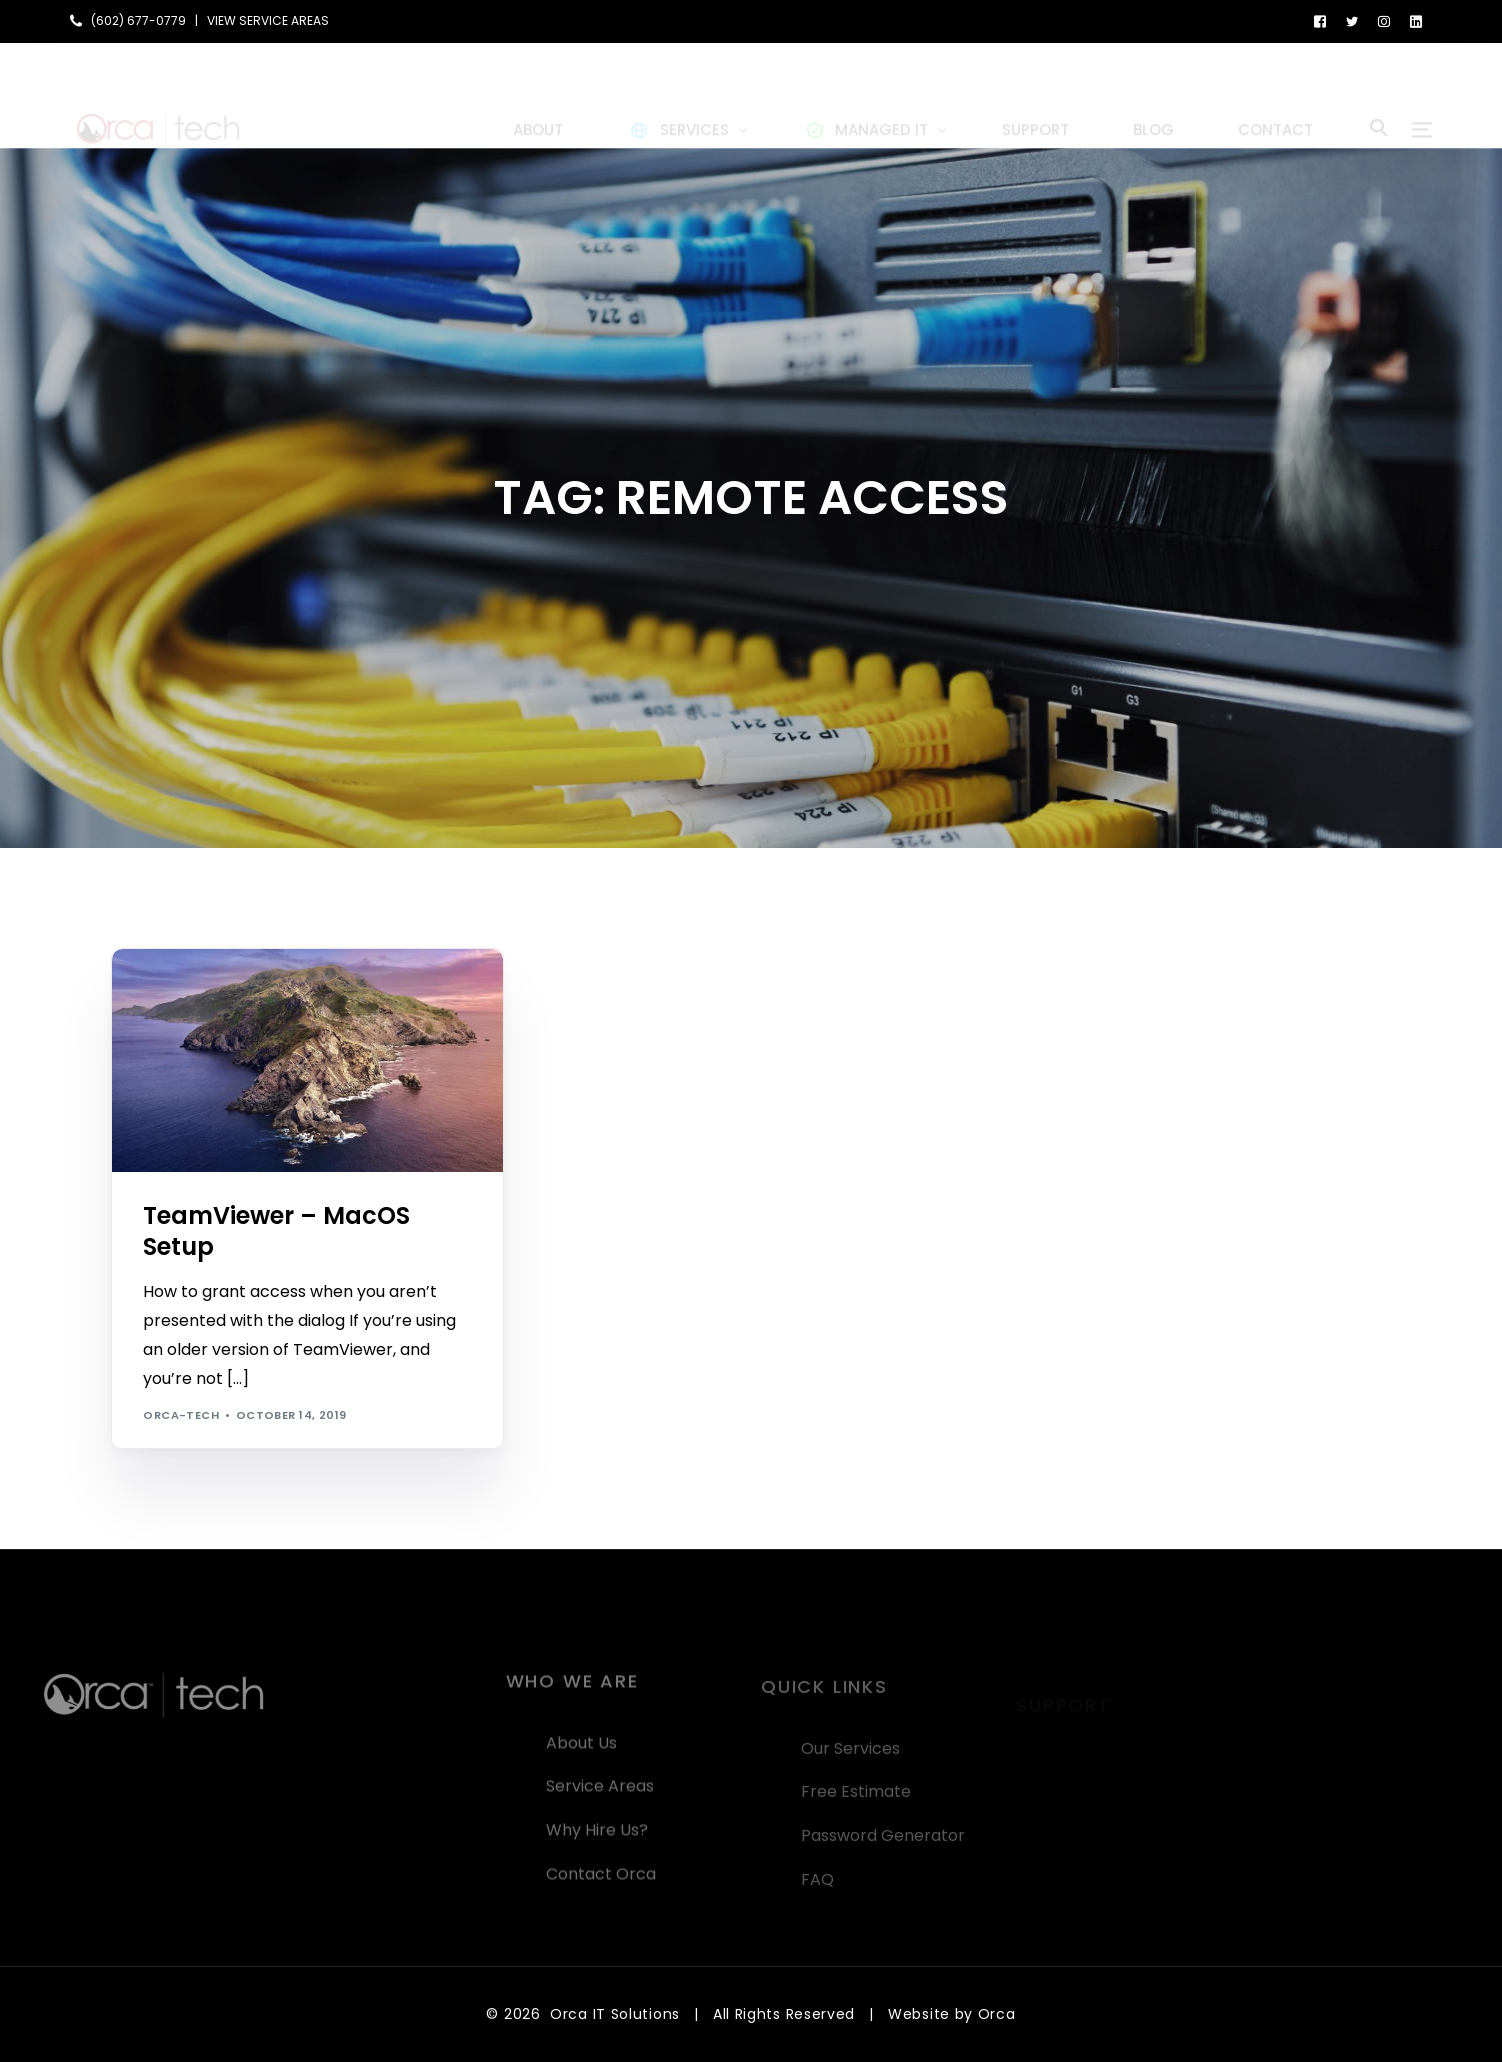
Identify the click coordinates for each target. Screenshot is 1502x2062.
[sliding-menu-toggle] (1422, 95)
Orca (997, 2014)
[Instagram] (1384, 20)
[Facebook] (1320, 20)
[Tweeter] (1352, 20)
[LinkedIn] (1416, 20)
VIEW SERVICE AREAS (268, 21)
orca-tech (181, 1415)
